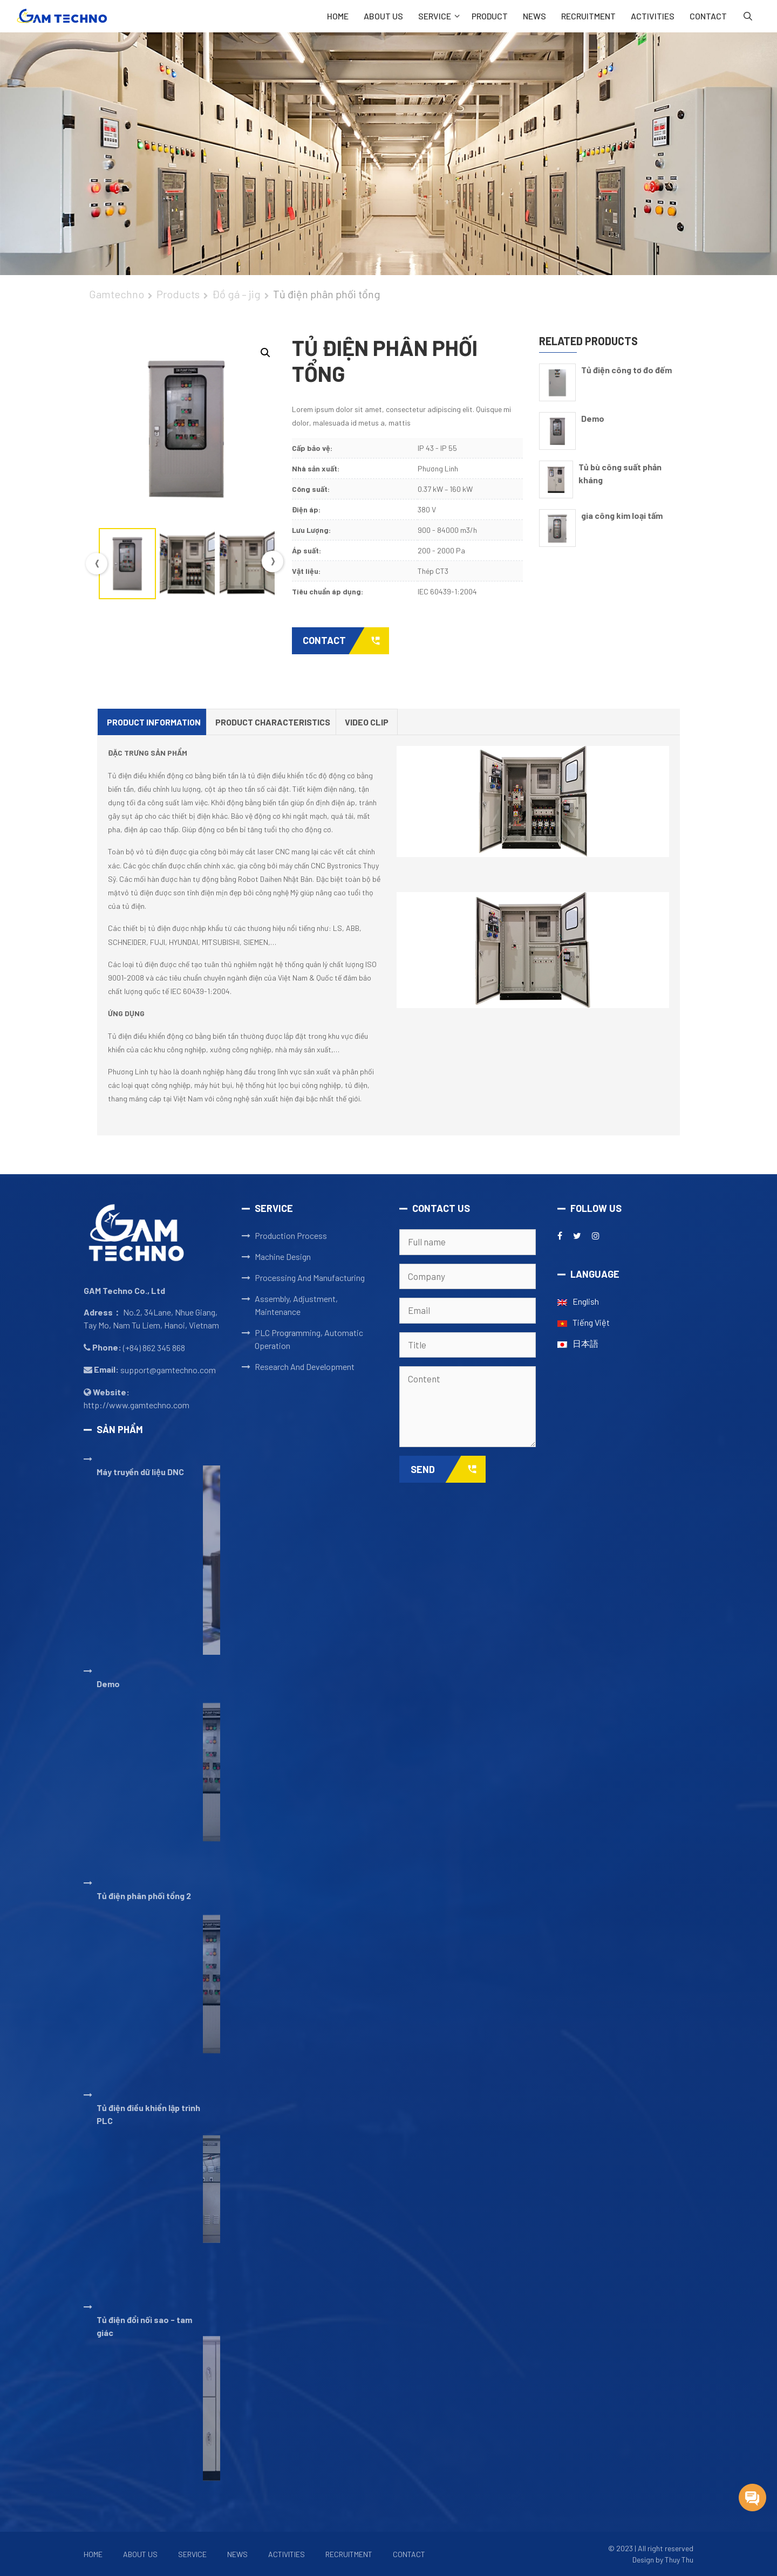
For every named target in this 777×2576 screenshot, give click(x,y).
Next (272, 561)
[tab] (154, 722)
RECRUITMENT (588, 16)
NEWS (534, 16)
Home (338, 16)
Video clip (366, 722)
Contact (346, 640)
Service (192, 2554)
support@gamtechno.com (168, 1370)
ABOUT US (383, 16)
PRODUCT (490, 16)
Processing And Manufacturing (310, 1277)
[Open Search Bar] (747, 16)
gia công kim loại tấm (622, 515)
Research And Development (305, 1366)
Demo (592, 418)
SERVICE (441, 16)
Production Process (291, 1235)
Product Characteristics (272, 722)
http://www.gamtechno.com (136, 1405)
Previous (96, 563)
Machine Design (283, 1256)
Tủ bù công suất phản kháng (620, 473)
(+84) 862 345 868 (154, 1347)
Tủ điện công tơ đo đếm (626, 370)
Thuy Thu (679, 2559)
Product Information (154, 722)
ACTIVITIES (652, 16)
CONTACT (708, 16)
